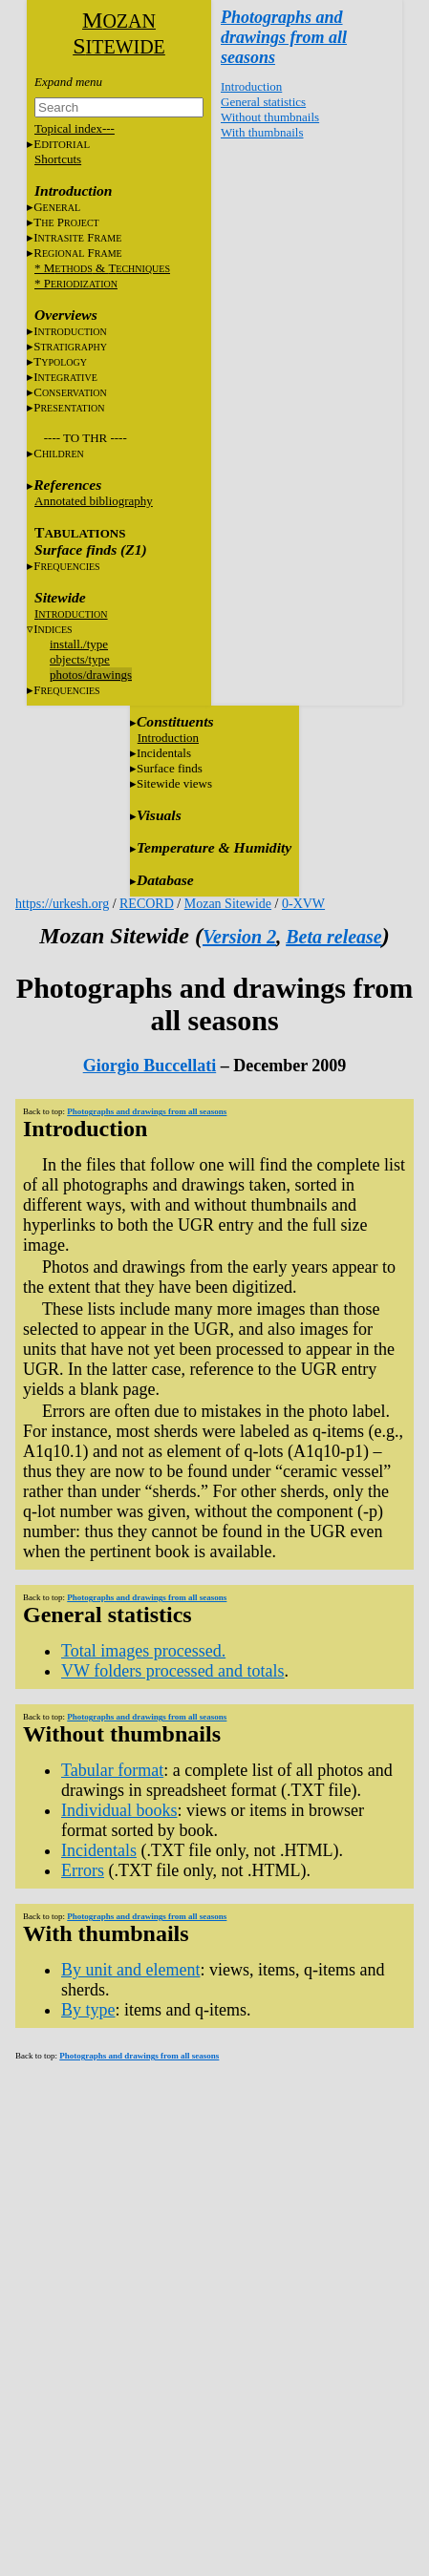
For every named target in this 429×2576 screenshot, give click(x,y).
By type (88, 2009)
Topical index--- (74, 128)
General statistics (263, 102)
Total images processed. (143, 1650)
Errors (82, 1870)
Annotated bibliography (93, 501)
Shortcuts (57, 159)
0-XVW (303, 904)
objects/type (80, 659)
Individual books (119, 1810)
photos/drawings (91, 674)
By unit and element (130, 1969)
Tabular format (112, 1770)
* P (76, 283)
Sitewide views (174, 783)
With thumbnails (262, 132)
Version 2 (239, 936)
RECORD (146, 904)
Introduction (251, 86)
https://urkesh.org (62, 904)
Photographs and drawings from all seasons (284, 37)
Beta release (334, 936)
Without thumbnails (270, 117)
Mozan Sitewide (227, 904)
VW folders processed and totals (173, 1670)
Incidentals (164, 753)
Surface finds (170, 768)
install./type (79, 644)
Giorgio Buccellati (149, 1065)
